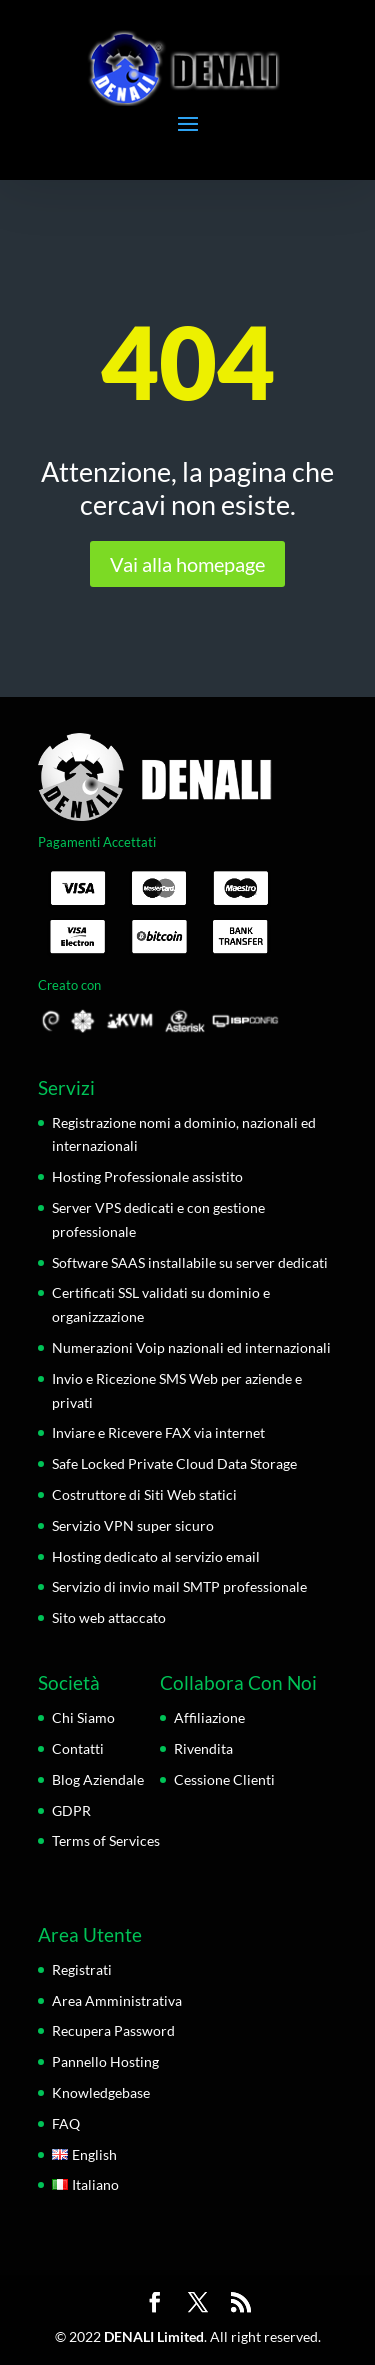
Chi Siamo (83, 1717)
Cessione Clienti (224, 1779)
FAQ (66, 2123)
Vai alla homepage (187, 564)
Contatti (78, 1748)
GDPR (71, 1810)
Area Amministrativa (117, 2000)
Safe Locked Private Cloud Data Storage (174, 1463)
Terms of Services (106, 1840)
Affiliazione (209, 1717)
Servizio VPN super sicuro (133, 1525)
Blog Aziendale (98, 1779)
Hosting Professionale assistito (147, 1176)
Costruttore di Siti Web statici (144, 1494)
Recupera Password (113, 2030)
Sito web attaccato (109, 1617)
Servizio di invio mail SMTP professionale (179, 1586)
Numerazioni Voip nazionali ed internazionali (191, 1347)
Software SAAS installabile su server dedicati (190, 1262)
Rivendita (203, 1748)
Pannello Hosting (105, 2061)
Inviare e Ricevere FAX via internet (158, 1432)
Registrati (82, 1969)
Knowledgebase (101, 2092)
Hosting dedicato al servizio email (156, 1556)
